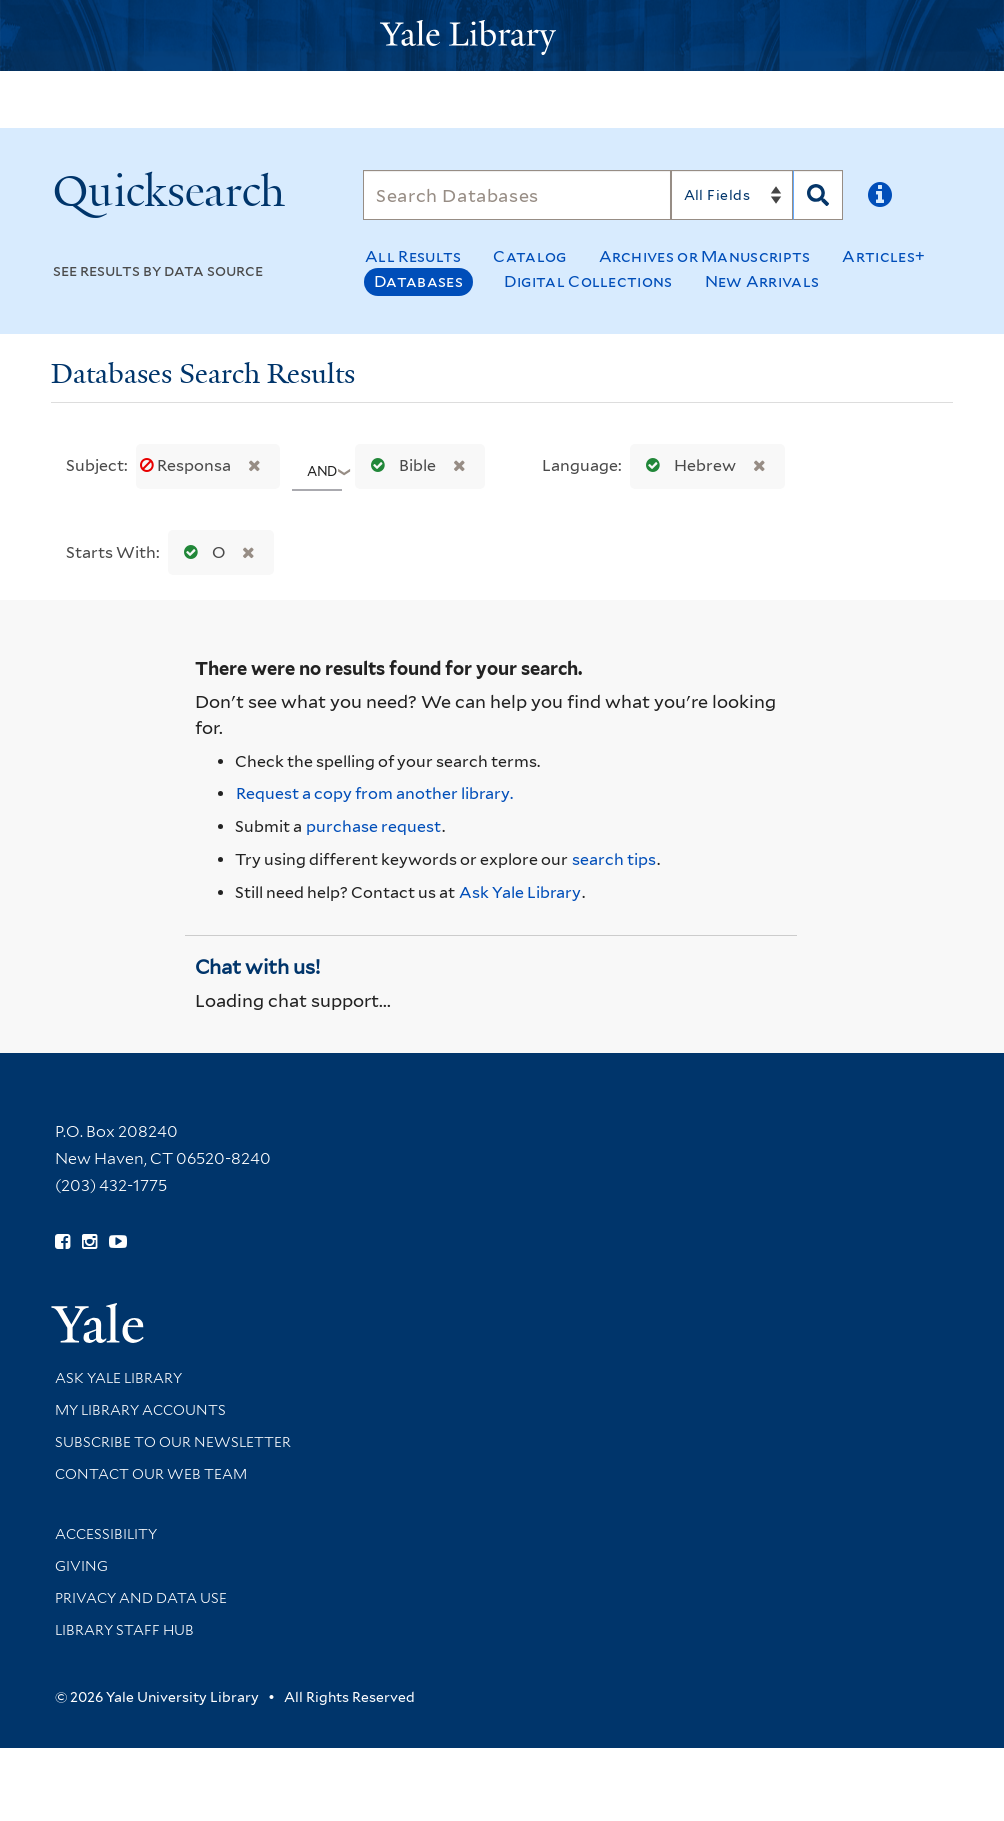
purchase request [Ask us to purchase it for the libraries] (373, 826)
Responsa (187, 465)
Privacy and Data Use (141, 1598)
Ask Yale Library (520, 892)
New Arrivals (762, 281)
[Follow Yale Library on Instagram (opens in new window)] (89, 1242)
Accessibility (106, 1534)
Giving (81, 1566)
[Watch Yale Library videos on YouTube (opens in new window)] (118, 1242)
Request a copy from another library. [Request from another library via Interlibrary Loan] (374, 793)
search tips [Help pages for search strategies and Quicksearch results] (614, 859)
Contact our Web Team (151, 1474)
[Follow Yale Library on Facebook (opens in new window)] (62, 1242)
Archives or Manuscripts (705, 256)
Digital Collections (588, 281)
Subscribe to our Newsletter (173, 1442)
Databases (418, 281)
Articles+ (883, 256)
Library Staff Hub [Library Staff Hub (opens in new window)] (124, 1630)
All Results (413, 256)
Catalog (529, 256)
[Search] (516, 195)
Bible (399, 465)
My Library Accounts (140, 1410)
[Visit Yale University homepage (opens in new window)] (97, 1316)
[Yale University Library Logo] (502, 35)
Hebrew (686, 465)
